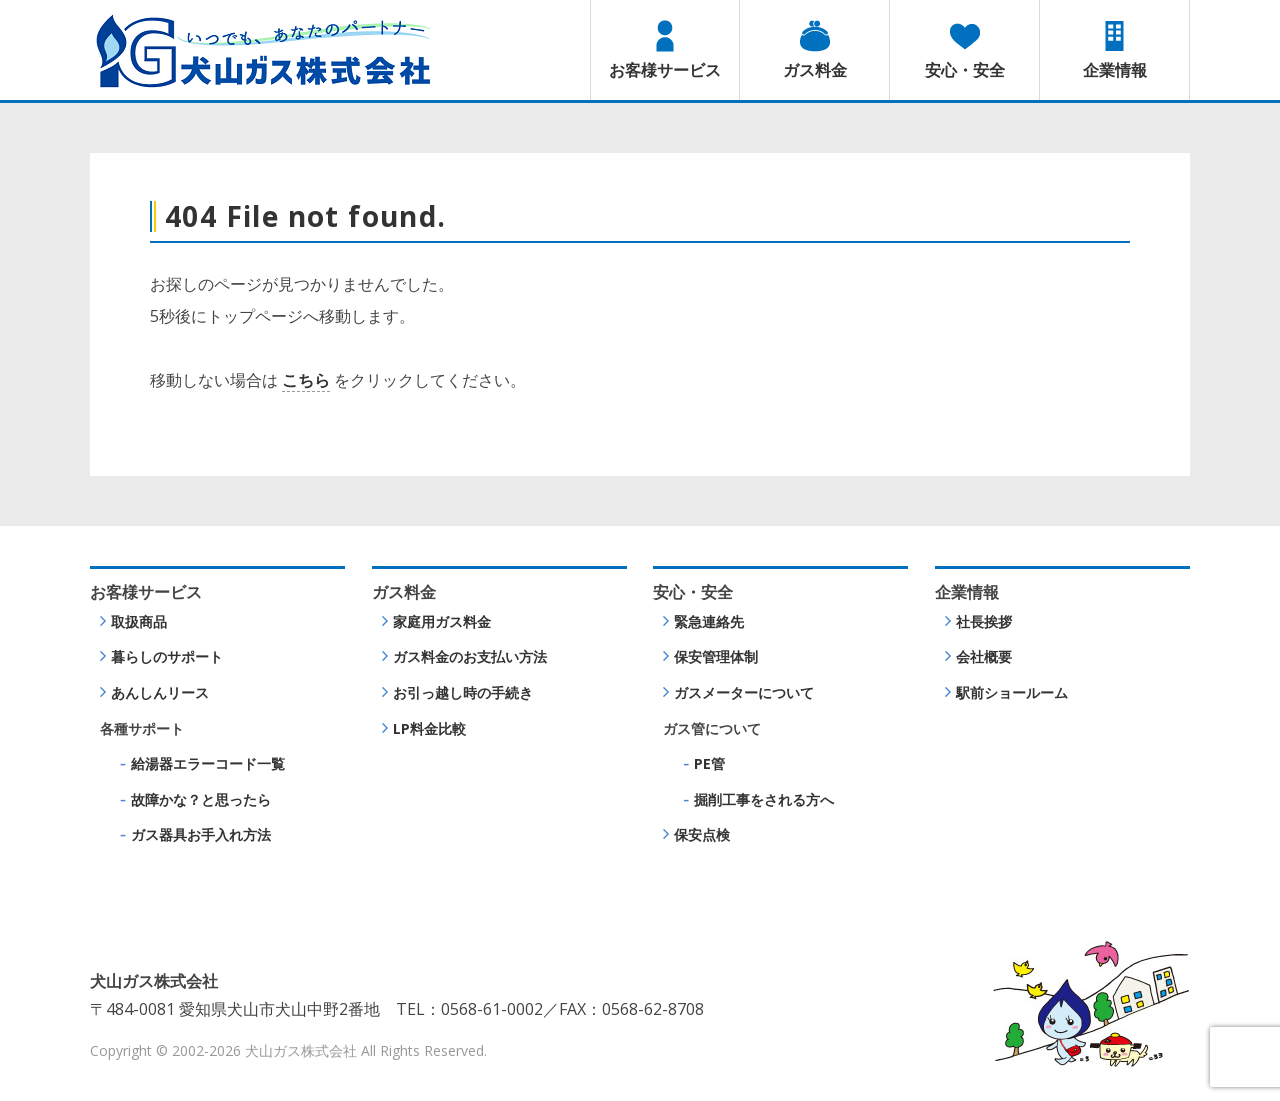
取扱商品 (139, 621)
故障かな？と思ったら (201, 799)
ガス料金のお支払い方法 (470, 656)
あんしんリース (160, 692)
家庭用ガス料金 (442, 621)
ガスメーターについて (744, 692)
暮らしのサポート (167, 656)
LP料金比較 (429, 728)
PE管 (709, 763)
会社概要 (984, 656)
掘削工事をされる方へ (764, 799)
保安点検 (702, 834)
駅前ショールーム (1012, 692)
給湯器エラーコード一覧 (208, 763)
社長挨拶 (984, 621)
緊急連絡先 (709, 621)
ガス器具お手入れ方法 (201, 834)
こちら (306, 380)
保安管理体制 (716, 656)
